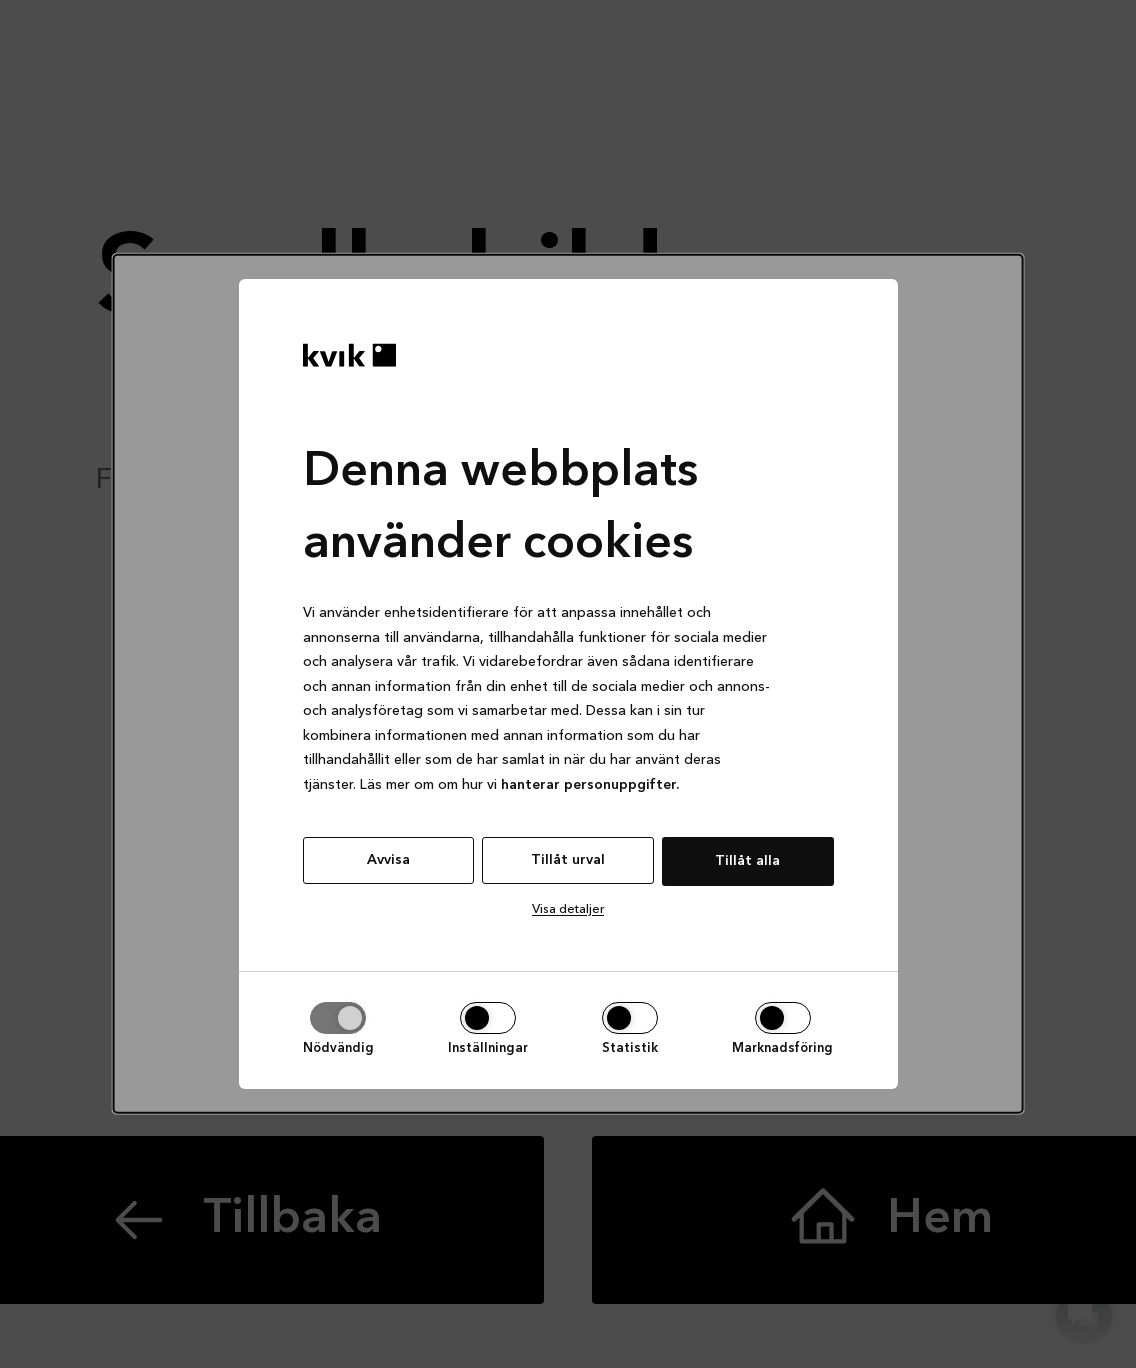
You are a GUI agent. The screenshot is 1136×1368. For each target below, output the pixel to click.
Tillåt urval (568, 860)
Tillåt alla (747, 861)
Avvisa (388, 860)
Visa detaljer (568, 909)
